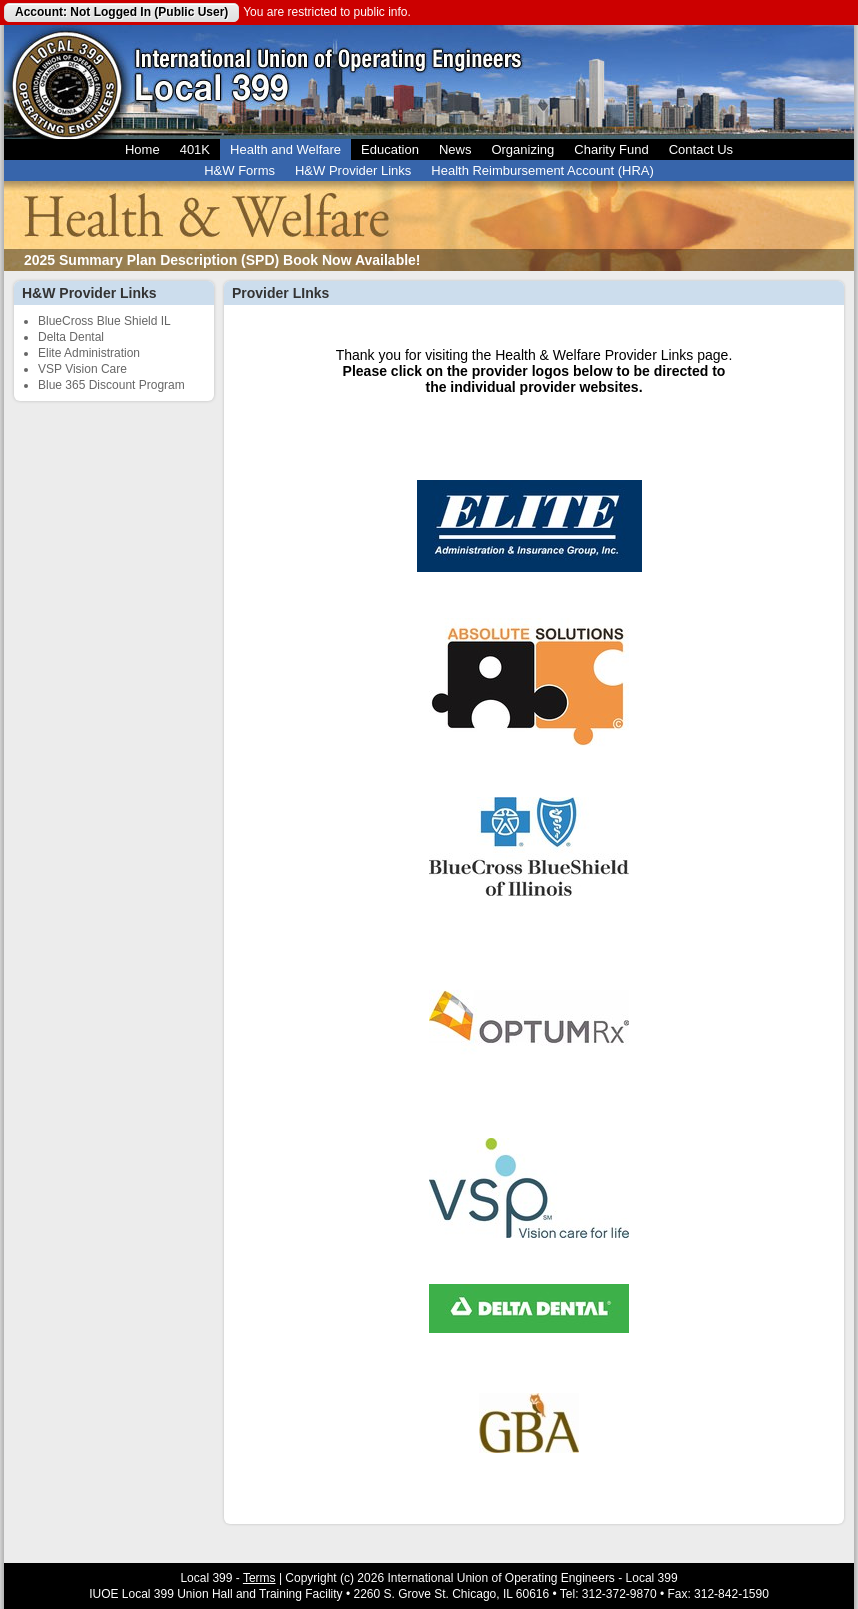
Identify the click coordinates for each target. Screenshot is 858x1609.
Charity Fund (611, 149)
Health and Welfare (285, 149)
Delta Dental (71, 337)
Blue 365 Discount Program (111, 385)
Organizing (522, 149)
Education (390, 149)
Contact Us (701, 149)
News (455, 149)
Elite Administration (89, 353)
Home (142, 149)
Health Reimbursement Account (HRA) (542, 170)
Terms (259, 1578)
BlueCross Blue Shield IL (104, 321)
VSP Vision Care (82, 369)
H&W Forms (239, 170)
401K (195, 149)
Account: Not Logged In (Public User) (121, 12)
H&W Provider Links (353, 170)
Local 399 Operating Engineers (66, 82)
